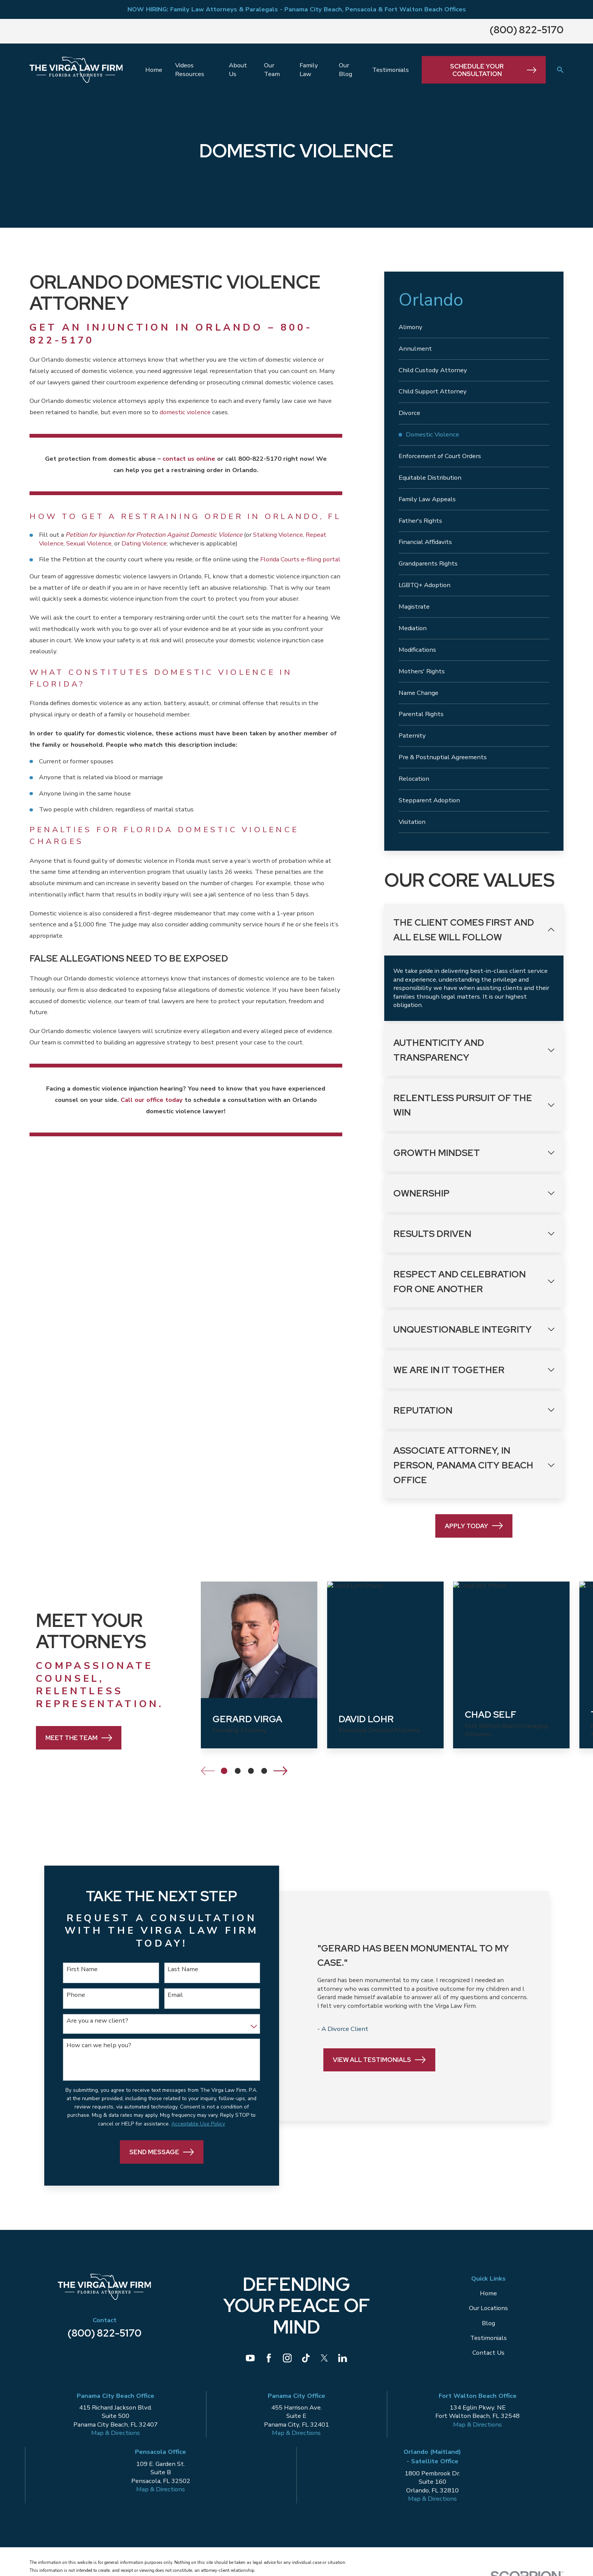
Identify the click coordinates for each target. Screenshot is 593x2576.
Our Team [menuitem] (272, 69)
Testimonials (488, 2338)
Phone (75, 1995)
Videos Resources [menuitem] (189, 69)
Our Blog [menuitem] (345, 69)
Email (173, 1995)
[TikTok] (305, 2358)
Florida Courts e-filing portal (300, 559)
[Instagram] (287, 2358)
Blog (488, 2323)
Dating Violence (144, 543)
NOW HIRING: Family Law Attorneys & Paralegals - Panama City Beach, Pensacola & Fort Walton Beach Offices (296, 9)
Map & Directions (115, 2433)
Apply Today (474, 1525)
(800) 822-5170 (527, 29)
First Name (81, 1969)
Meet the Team (66, 1737)
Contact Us (488, 2353)
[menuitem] (474, 327)
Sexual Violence (89, 543)
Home (488, 2294)
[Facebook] (268, 2358)
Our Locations (488, 2308)
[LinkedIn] (342, 2358)
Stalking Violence (278, 534)
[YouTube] (250, 2358)
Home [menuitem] (153, 69)
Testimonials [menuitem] (390, 69)
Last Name (181, 1969)
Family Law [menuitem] (309, 69)
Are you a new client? (97, 2020)
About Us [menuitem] (238, 69)
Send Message (159, 2152)
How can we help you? (98, 2045)
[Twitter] (324, 2358)
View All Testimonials (378, 2063)
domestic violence (185, 412)
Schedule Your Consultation (493, 70)
